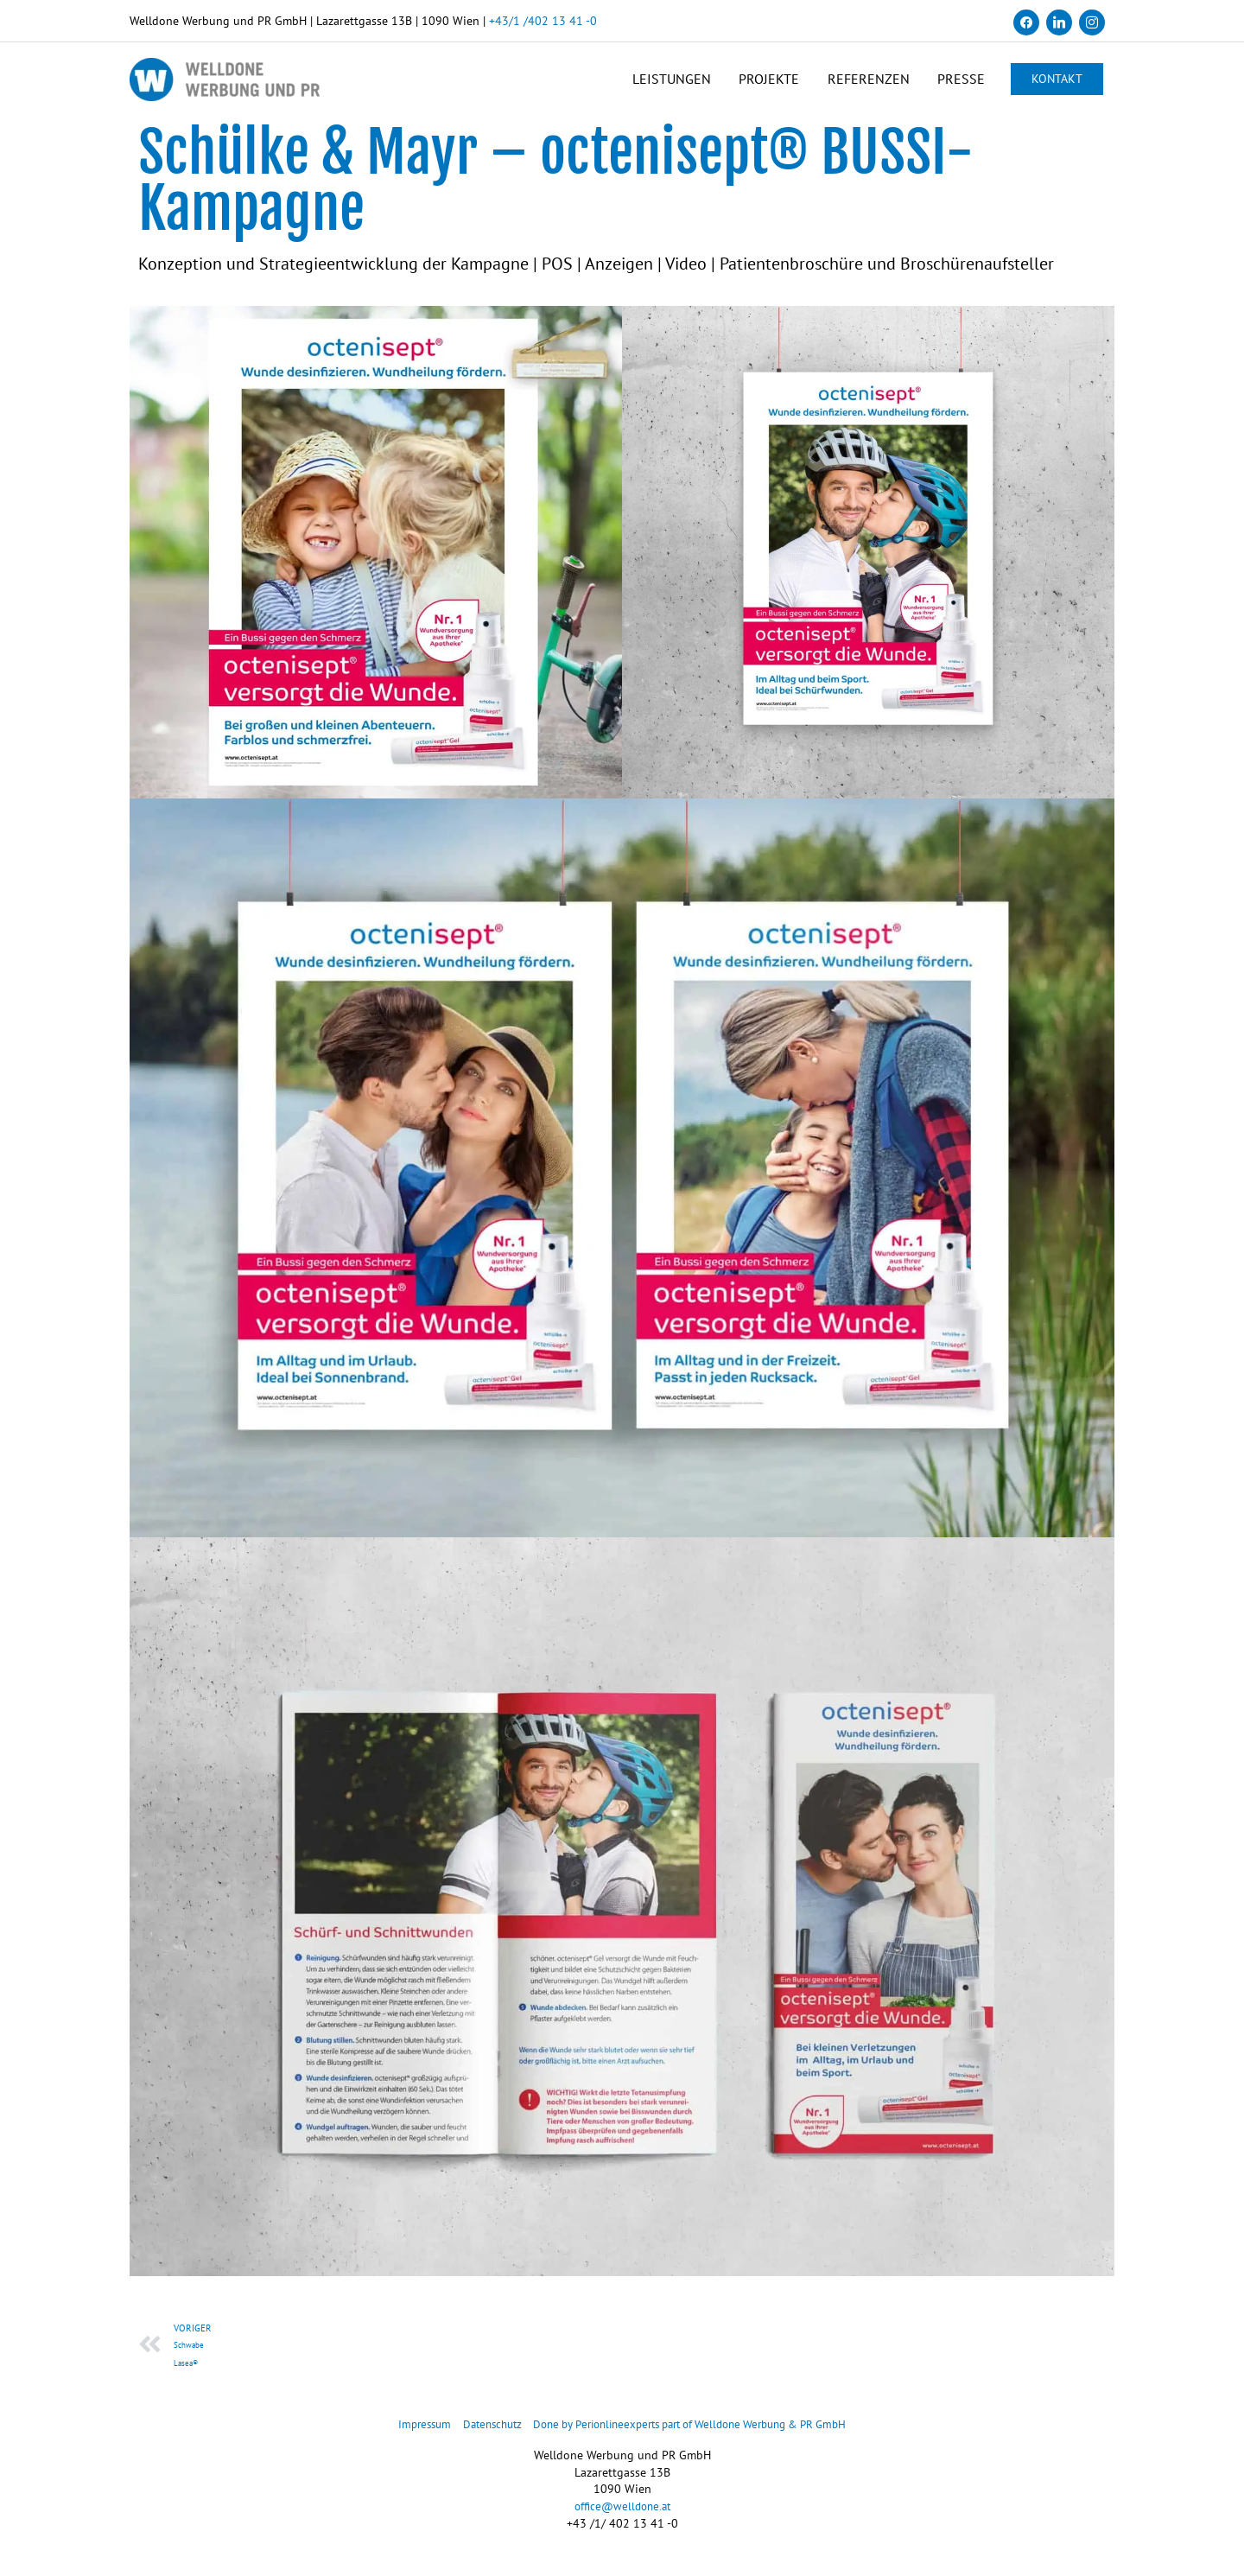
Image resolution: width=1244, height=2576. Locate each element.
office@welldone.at (622, 2518)
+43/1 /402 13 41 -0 (543, 21)
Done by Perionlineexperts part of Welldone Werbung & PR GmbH (695, 2436)
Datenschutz (477, 2436)
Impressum (404, 2436)
